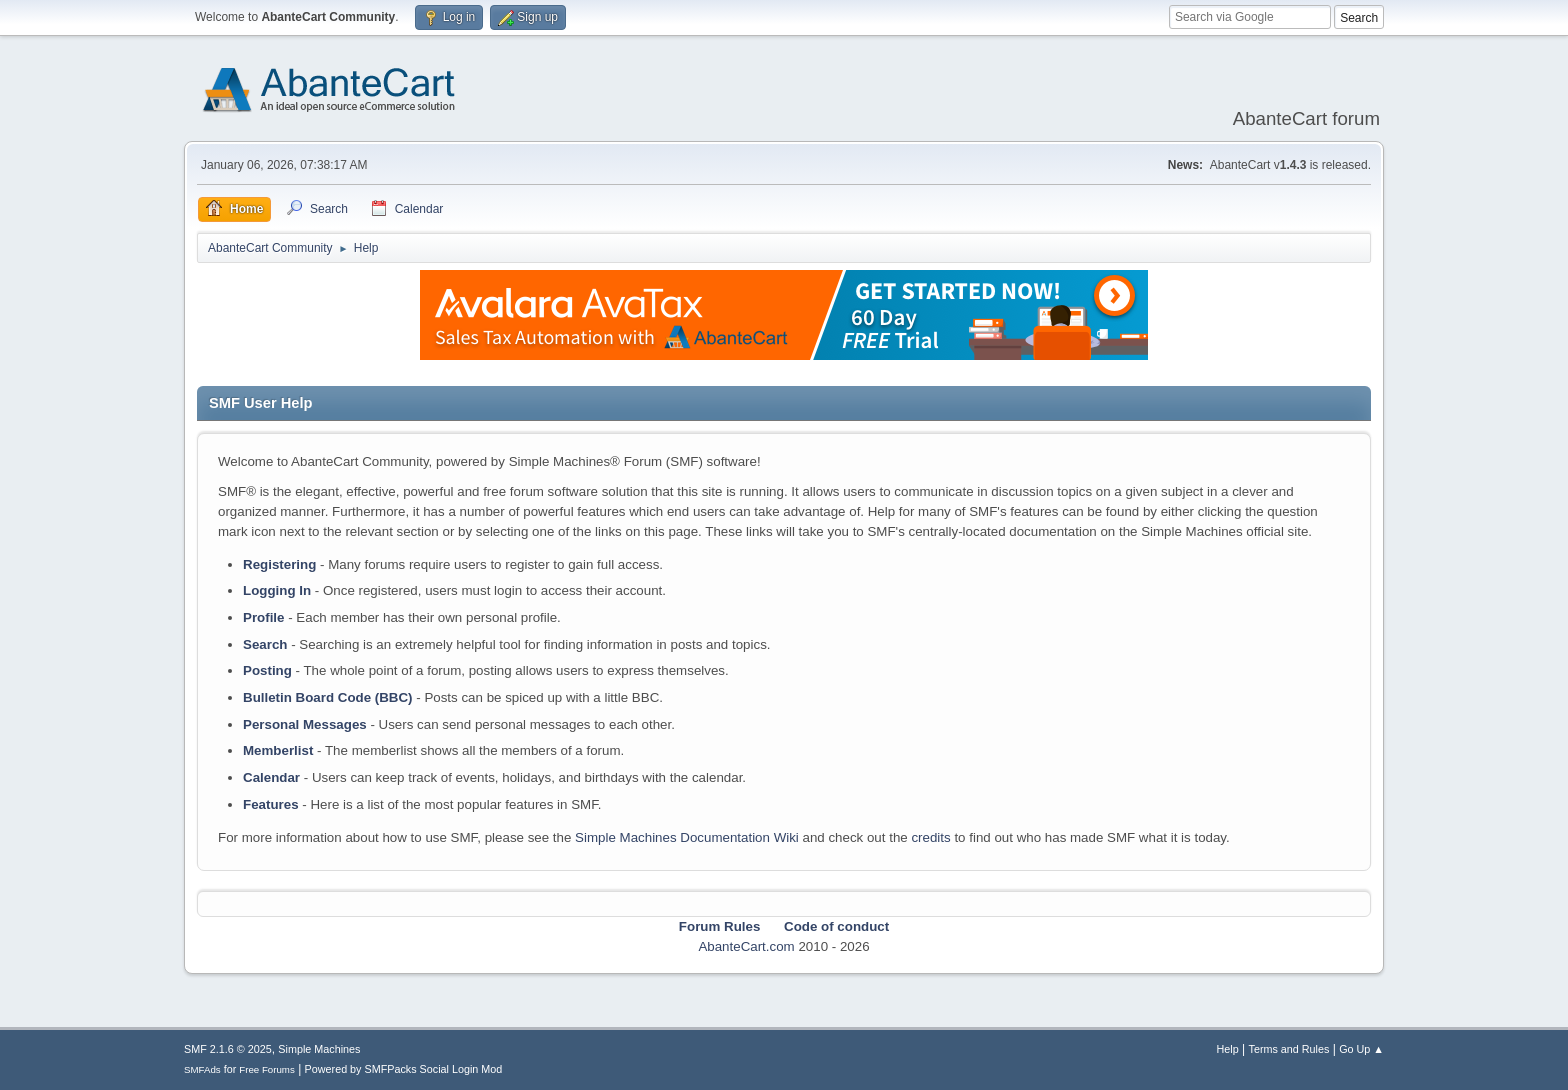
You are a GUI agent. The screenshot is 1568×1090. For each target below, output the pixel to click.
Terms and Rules (1289, 1049)
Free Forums (267, 1069)
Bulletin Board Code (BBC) (328, 697)
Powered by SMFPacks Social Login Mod (404, 1069)
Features (271, 804)
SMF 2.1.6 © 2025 (228, 1049)
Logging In (277, 590)
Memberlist (278, 750)
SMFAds (202, 1069)
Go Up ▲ (1361, 1049)
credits (930, 837)
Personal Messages (305, 724)
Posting (267, 670)
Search (265, 644)
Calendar (271, 777)
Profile (263, 617)
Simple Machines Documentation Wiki (687, 837)
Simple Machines (319, 1049)
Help (1228, 1049)
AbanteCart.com (746, 946)
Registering (279, 564)
